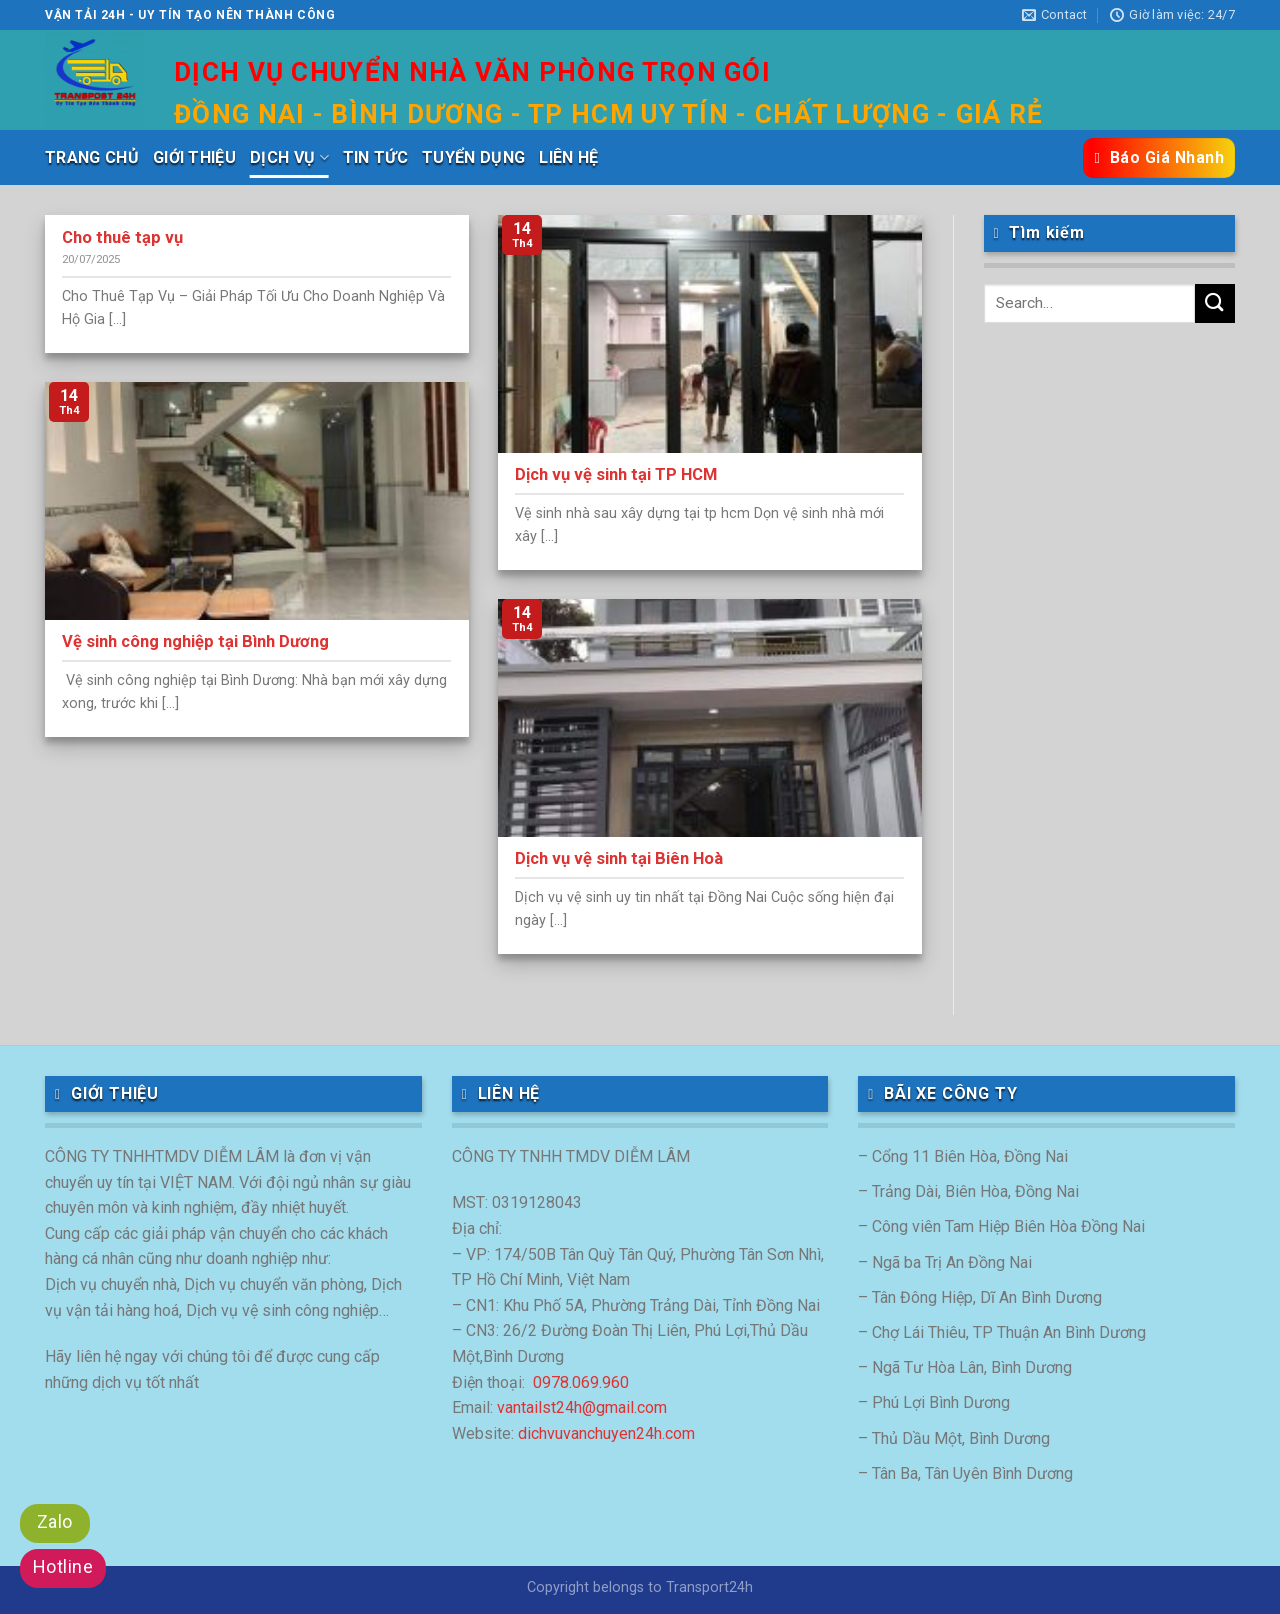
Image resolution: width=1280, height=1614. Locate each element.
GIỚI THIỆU (194, 157)
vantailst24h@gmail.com (582, 1407)
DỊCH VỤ (289, 158)
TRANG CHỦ (92, 157)
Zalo (55, 1521)
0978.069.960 (581, 1382)
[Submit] (1215, 303)
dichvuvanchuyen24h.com (606, 1433)
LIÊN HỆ (568, 157)
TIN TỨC (375, 157)
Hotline (63, 1566)
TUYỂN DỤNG (473, 157)
